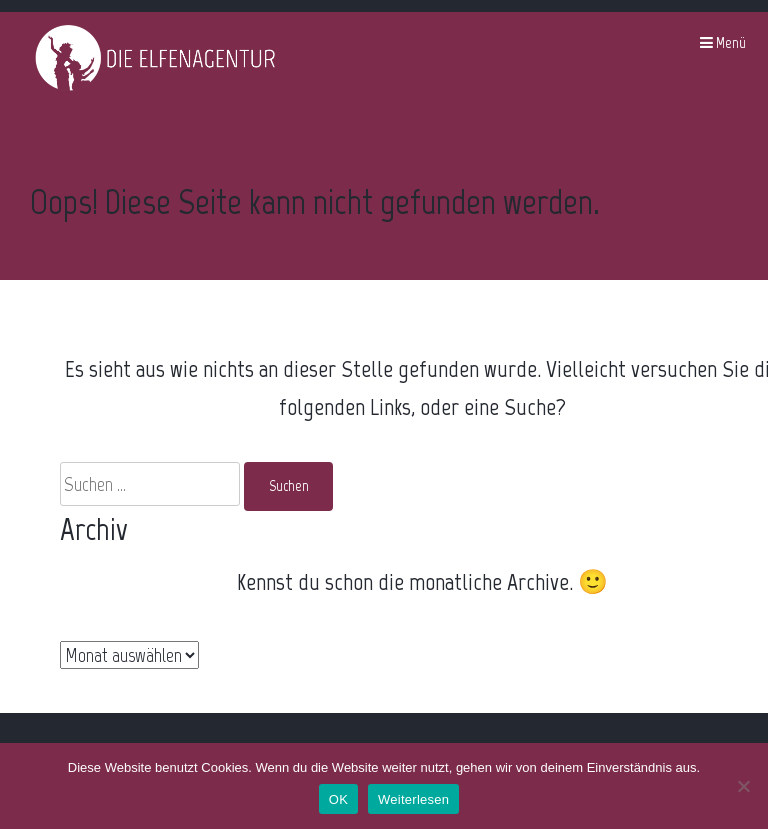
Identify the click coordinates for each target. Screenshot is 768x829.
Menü (723, 43)
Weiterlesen (413, 799)
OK (338, 799)
